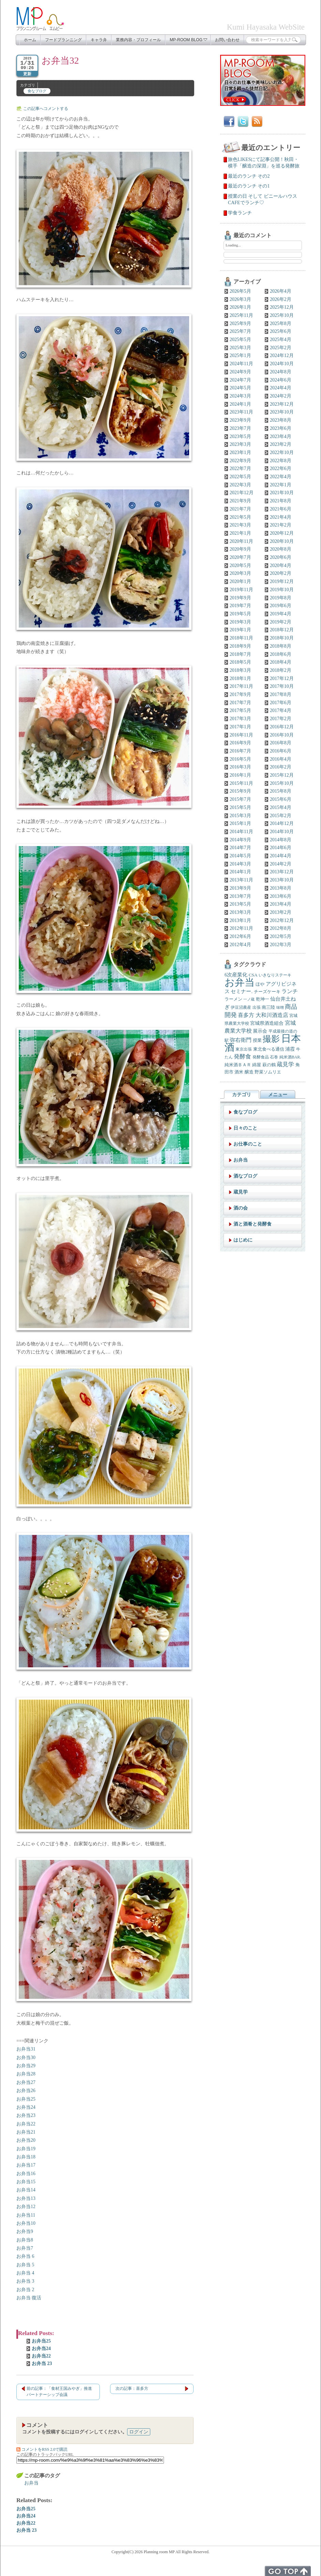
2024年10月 (282, 363)
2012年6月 (240, 936)
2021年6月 (280, 509)
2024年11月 (241, 363)
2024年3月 (240, 396)
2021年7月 (240, 509)
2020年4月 (280, 565)
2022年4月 (280, 476)
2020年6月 (280, 557)
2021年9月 (240, 500)
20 (33, 2140)
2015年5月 (240, 807)
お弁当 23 (42, 2363)
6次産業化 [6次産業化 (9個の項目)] (236, 974)
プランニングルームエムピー (40, 19)
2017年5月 (240, 710)
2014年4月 (280, 855)
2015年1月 (240, 823)
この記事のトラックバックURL (45, 2454)
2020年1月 (240, 581)
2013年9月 (240, 888)
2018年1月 (240, 678)
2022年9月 (240, 460)
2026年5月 (240, 291)
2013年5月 (240, 904)
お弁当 (23, 2065)
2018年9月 (240, 646)
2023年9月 (240, 420)
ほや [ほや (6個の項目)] (260, 984)
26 (33, 2090)
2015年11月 (241, 783)
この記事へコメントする (45, 108)
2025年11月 (241, 315)
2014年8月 (280, 839)
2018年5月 (240, 662)
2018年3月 (240, 670)
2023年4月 (280, 436)
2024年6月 (280, 380)
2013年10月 (282, 879)
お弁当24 (41, 2348)
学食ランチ (240, 212)
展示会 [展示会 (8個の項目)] (260, 1031)
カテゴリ (241, 1094)
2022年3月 (240, 484)
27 (33, 2082)
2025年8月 (280, 323)
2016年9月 (240, 742)
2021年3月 (240, 525)
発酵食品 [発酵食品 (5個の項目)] (261, 1057)
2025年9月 (240, 323)
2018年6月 (280, 654)
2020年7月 (240, 557)
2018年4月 (280, 662)
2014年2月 (280, 863)
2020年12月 (282, 533)
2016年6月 (280, 751)
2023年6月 (280, 428)
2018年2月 (280, 670)
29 (33, 2065)
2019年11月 (241, 589)
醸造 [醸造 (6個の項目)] (249, 1072)
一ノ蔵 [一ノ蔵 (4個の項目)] (249, 999)
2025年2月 (280, 347)
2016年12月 (282, 726)
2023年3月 (240, 444)
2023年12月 (282, 404)
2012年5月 (280, 936)
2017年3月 (240, 718)
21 (33, 2132)
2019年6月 (280, 605)
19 (33, 2148)
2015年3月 (240, 815)
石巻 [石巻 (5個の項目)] (274, 1057)
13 (33, 2198)
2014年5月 (240, 855)
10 (33, 2223)
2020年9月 (240, 549)
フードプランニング (63, 39)
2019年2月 (280, 622)
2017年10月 (282, 686)
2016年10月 (282, 735)
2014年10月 (282, 831)
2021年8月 (280, 500)
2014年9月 (240, 839)
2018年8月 (280, 646)
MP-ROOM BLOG (188, 39)
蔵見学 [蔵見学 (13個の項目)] (285, 1064)
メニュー (277, 1094)
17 (33, 2165)
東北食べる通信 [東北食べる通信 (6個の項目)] (268, 1049)
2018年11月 (241, 638)
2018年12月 (282, 629)
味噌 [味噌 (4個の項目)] (280, 1007)
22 (33, 2123)
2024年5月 (240, 387)
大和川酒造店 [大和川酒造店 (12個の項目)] (272, 1015)
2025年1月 (240, 355)
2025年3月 (240, 347)
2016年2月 (280, 766)
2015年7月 (240, 799)
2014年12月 (282, 823)
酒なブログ (245, 1176)
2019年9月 (240, 597)
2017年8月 (280, 694)
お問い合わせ (227, 39)
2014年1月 (240, 871)
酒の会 (240, 1208)
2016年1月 (240, 775)
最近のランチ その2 (249, 176)
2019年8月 (280, 597)
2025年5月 (240, 339)
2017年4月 (280, 710)
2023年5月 (240, 436)
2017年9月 (240, 694)
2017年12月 (282, 678)
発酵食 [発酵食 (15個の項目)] (242, 1056)
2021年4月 (280, 517)
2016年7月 (240, 751)
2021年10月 (282, 492)
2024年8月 (280, 371)
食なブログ (37, 91)
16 (33, 2173)
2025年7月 (240, 331)
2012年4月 (240, 944)
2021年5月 (240, 517)
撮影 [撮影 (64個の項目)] (271, 1038)
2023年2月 (280, 444)
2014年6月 (280, 847)
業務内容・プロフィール (138, 39)
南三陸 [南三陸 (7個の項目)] (268, 1007)
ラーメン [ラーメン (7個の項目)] (233, 999)
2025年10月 (282, 315)
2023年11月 (241, 412)
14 (33, 2189)
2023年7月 (240, 428)
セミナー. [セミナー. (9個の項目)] (242, 991)
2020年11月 (241, 541)
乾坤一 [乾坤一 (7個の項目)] (262, 999)
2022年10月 (282, 452)
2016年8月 (280, 742)
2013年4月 (280, 904)
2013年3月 (240, 912)
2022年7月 (240, 468)
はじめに (243, 1240)
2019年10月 (282, 589)
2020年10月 (282, 541)
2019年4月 (280, 613)
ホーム (30, 39)
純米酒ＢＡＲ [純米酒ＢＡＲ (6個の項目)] (238, 1065)
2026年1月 (240, 307)
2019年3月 (240, 622)
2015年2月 (280, 815)
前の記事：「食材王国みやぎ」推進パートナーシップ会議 (59, 2391)
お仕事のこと (247, 1144)
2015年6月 (280, 799)
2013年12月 (282, 871)
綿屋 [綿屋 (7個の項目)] (256, 1064)
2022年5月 (240, 476)
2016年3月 (240, 766)
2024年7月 (240, 380)
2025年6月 (280, 331)
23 (33, 2115)
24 (33, 2107)
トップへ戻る (288, 2571)
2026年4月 (280, 291)
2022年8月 (280, 460)
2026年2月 (280, 299)
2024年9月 (240, 371)
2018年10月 (282, 638)
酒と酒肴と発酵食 (252, 1224)
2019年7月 (240, 605)
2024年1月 (240, 404)
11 (33, 2215)
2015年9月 (240, 791)
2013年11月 (241, 879)
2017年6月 (280, 702)
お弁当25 (41, 2341)
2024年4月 (280, 387)
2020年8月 (280, 549)
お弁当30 (25, 2057)
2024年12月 (282, 355)
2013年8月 (280, 888)
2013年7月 (240, 896)
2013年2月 (280, 912)
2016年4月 (280, 759)
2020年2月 (280, 573)
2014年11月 (241, 831)
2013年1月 (240, 920)
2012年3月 (280, 944)
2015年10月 (282, 783)
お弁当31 (25, 2049)
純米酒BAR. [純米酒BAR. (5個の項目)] (290, 1057)
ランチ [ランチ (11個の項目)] (289, 991)
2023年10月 (282, 412)
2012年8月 (280, 928)
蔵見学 (240, 1192)
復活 (36, 2297)
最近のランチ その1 (249, 186)
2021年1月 (240, 533)
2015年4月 (280, 807)
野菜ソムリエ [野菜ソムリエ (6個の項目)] (268, 1072)
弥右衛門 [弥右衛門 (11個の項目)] (240, 1040)
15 (33, 2181)
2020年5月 (240, 565)
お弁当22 (41, 2356)
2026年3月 (240, 299)
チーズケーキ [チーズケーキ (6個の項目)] (267, 991)
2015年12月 (282, 775)
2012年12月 (282, 920)
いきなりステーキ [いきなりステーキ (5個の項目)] (275, 975)
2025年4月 (280, 339)
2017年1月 (240, 726)
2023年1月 (240, 452)
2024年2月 (280, 396)
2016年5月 (240, 759)
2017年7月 (240, 702)
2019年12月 (282, 581)
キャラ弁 (99, 39)
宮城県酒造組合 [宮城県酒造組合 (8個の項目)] (267, 1023)
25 (33, 2099)
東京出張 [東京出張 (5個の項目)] (243, 1049)
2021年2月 (280, 525)
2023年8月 (280, 420)
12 (33, 2206)
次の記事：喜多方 (132, 2388)
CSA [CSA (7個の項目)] (253, 974)
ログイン (138, 2431)
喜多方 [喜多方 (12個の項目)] (246, 1015)
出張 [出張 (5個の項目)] (257, 1007)
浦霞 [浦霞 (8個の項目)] (290, 1049)
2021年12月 (242, 492)
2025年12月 (282, 307)
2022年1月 (280, 484)
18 (33, 2156)
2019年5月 (240, 613)
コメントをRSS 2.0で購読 (41, 2449)
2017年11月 (241, 686)
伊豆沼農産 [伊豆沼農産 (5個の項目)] (241, 1007)
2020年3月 (240, 573)
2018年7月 (240, 654)
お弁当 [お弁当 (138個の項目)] (240, 982)
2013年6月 (280, 896)
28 (33, 2073)
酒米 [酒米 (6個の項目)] (238, 1072)
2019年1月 (240, 629)
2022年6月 (280, 468)
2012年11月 (241, 928)
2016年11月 (241, 735)
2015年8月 (280, 791)
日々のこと (245, 1128)
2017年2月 (280, 718)
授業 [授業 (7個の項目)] (257, 1040)
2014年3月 (240, 863)
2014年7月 (240, 847)
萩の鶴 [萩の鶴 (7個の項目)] (269, 1064)
